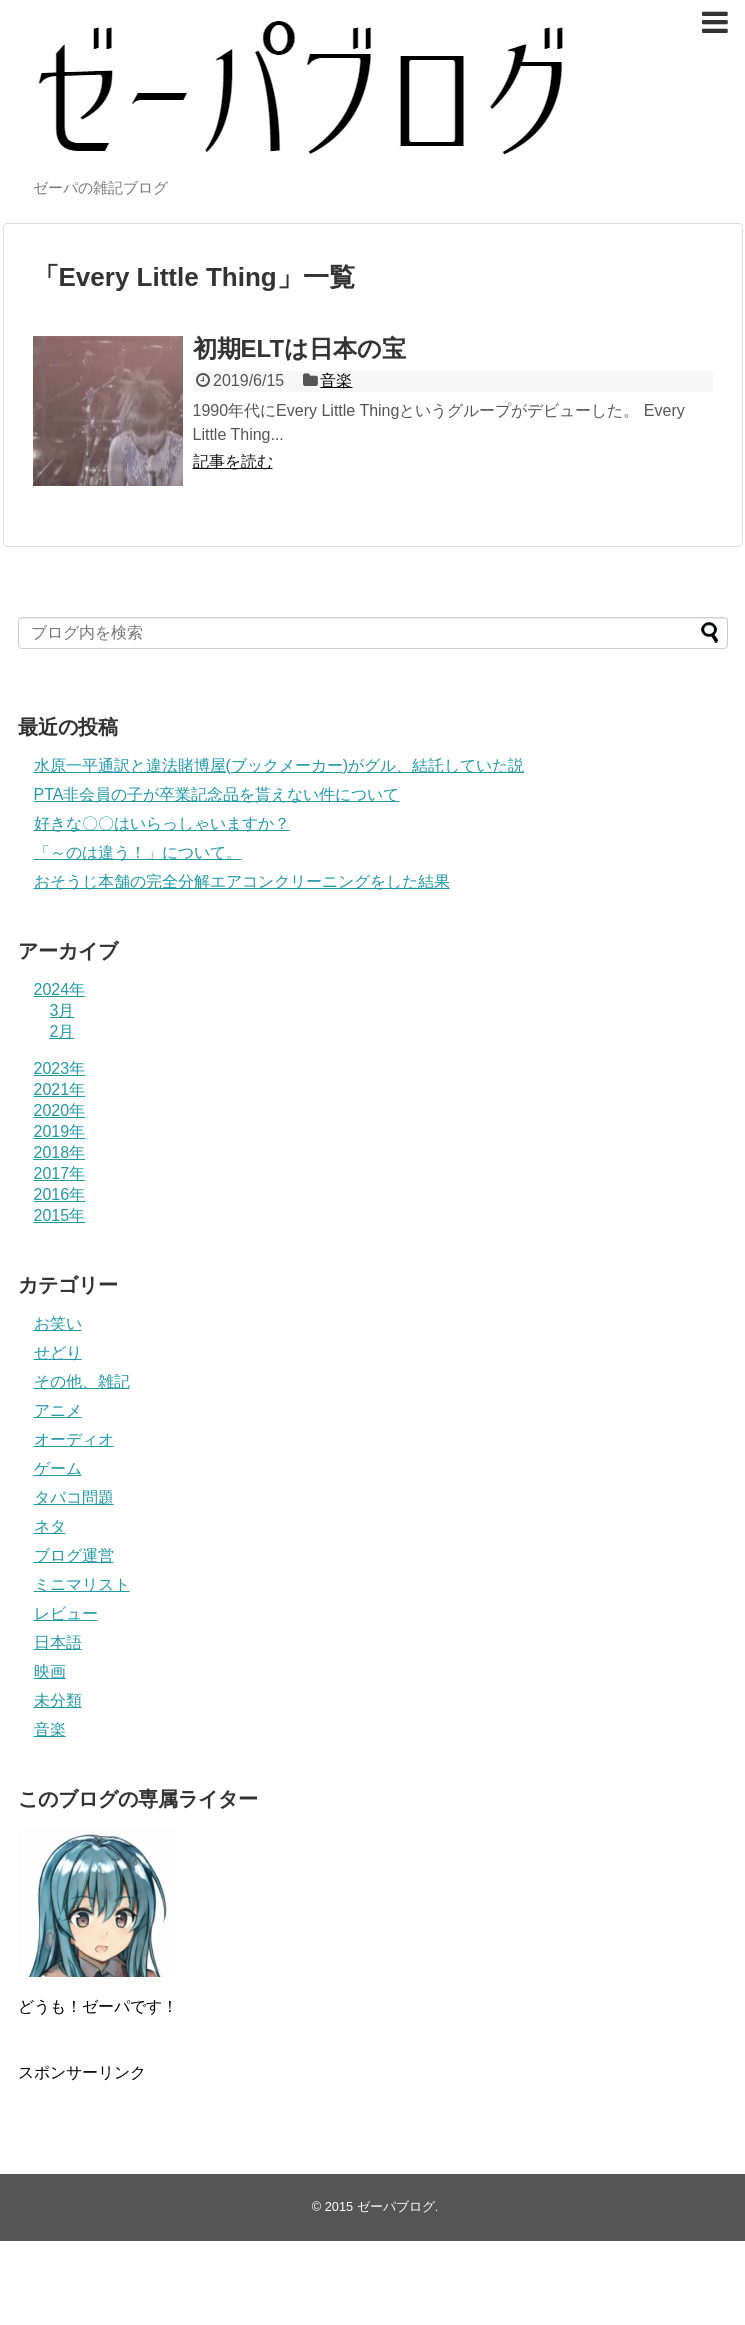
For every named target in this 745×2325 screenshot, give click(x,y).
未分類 (58, 1700)
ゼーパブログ (396, 2206)
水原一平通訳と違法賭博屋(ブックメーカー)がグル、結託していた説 (279, 765)
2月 (62, 1031)
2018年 (60, 1152)
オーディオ (74, 1439)
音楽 (336, 380)
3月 (62, 1010)
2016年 (60, 1194)
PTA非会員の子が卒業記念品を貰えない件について (217, 794)
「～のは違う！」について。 (138, 852)
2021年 (60, 1089)
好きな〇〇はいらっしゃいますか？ (162, 823)
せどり (58, 1352)
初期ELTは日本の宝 (300, 348)
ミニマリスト (82, 1584)
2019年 (60, 1131)
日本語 (58, 1642)
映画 (50, 1671)
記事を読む (233, 461)
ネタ (50, 1526)
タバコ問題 (74, 1497)
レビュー (66, 1613)
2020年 (60, 1110)
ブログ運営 (74, 1555)
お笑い (58, 1323)
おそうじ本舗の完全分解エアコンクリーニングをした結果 (242, 881)
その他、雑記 (82, 1381)
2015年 (60, 1215)
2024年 (60, 989)
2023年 (60, 1068)
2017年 (60, 1173)
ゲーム (58, 1468)
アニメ (58, 1410)
